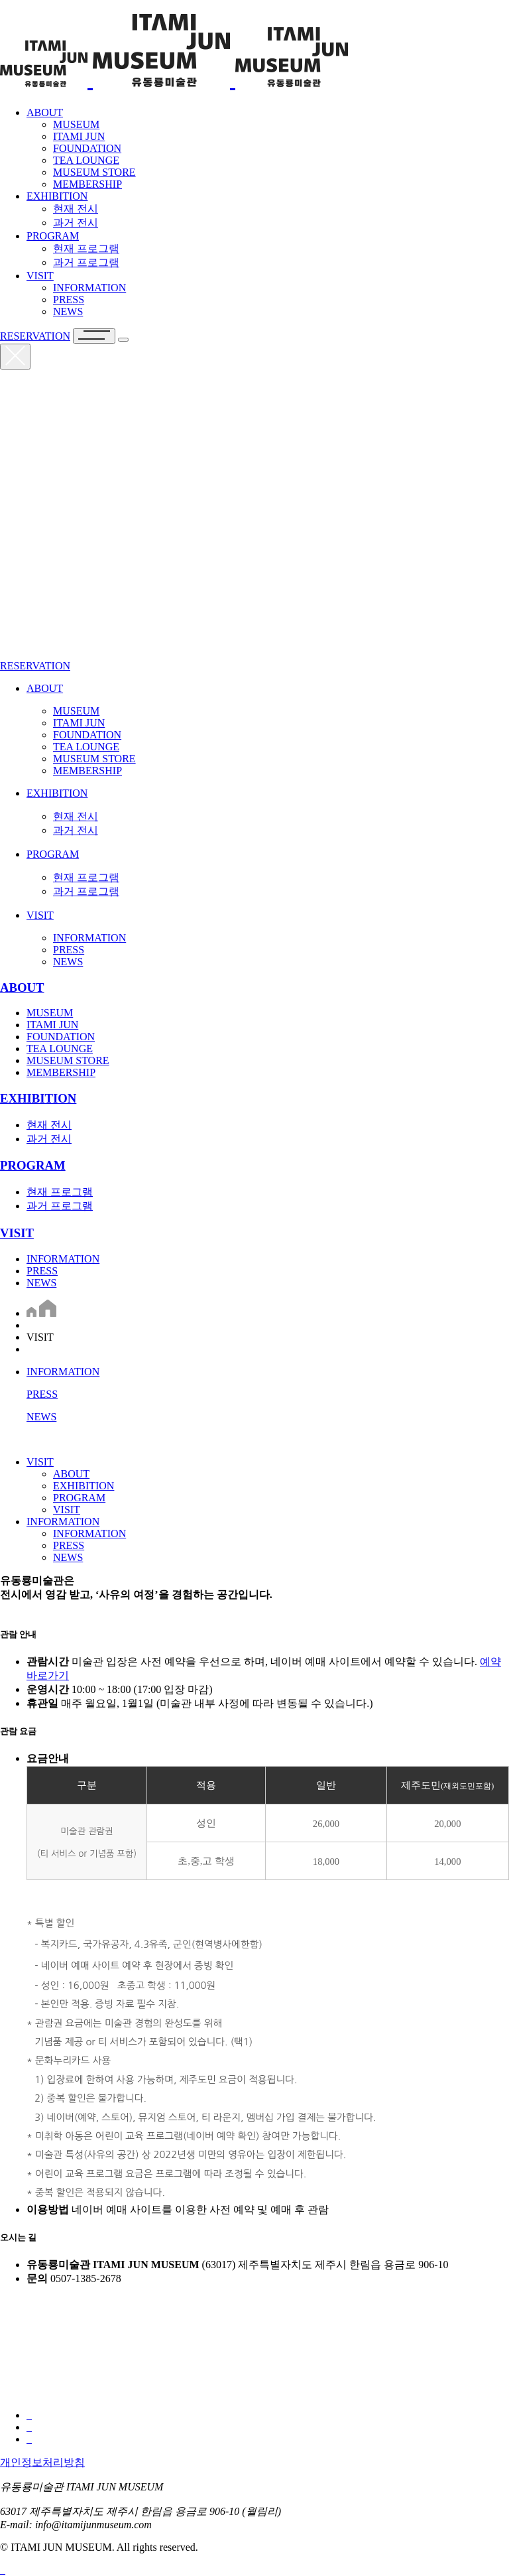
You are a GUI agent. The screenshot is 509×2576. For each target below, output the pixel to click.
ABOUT (45, 112)
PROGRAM (53, 235)
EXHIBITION (57, 196)
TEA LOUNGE (60, 1048)
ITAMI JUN (52, 1024)
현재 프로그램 (60, 1191)
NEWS (41, 1282)
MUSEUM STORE (68, 1060)
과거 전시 (49, 1138)
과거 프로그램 (60, 1205)
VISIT (40, 275)
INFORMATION (63, 1258)
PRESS (42, 1270)
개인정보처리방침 (42, 2462)
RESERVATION (35, 336)
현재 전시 (49, 1124)
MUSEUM (50, 1012)
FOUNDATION (61, 1036)
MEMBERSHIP (61, 1072)
